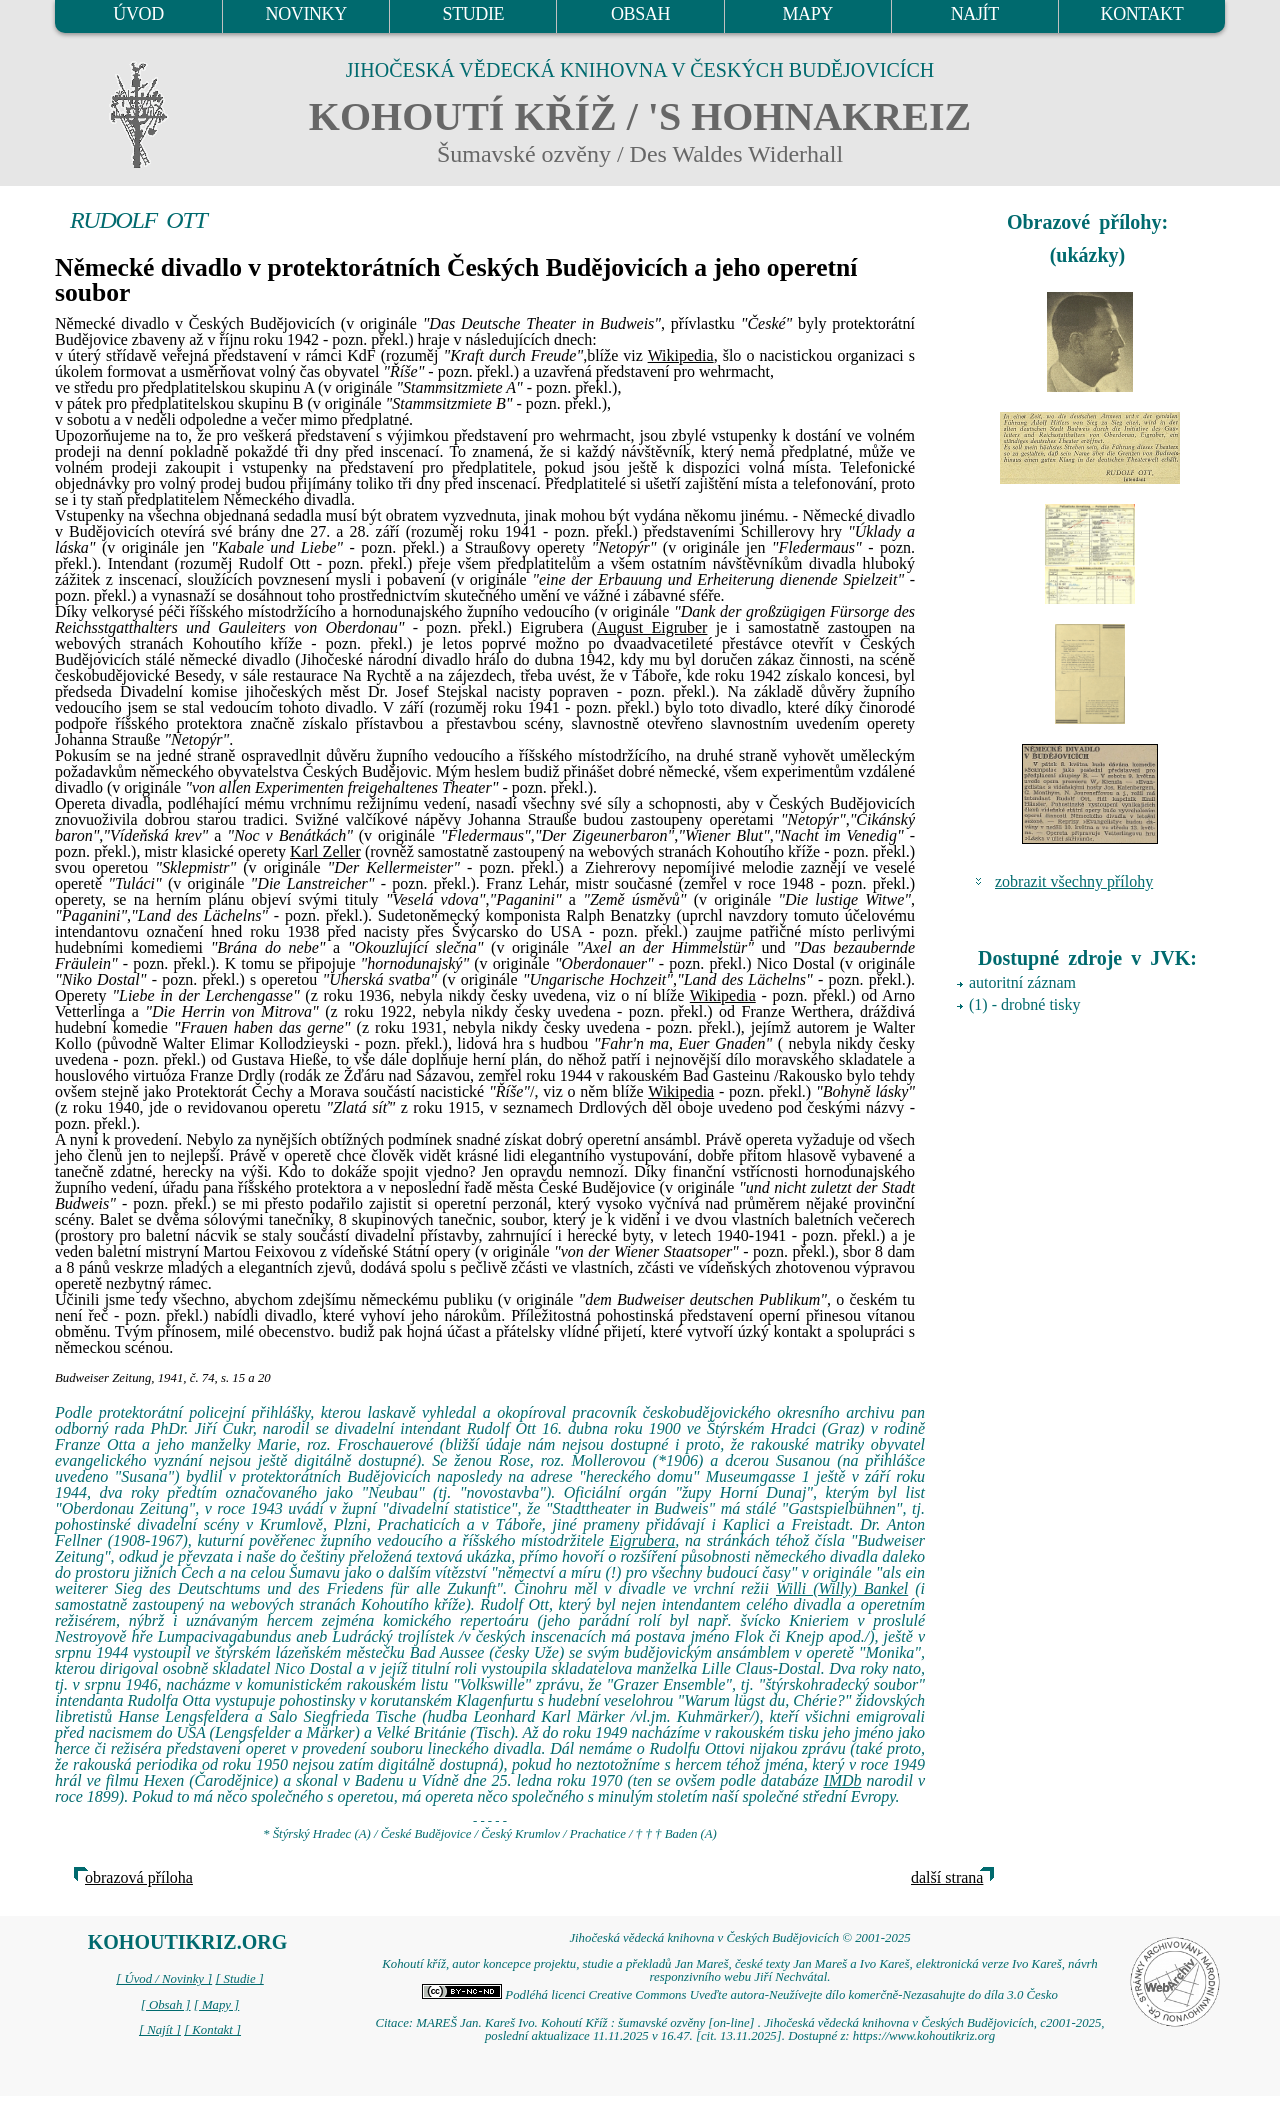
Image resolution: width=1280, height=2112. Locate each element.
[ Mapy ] (217, 2005)
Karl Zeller (325, 851)
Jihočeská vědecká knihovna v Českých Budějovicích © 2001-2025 (739, 1938)
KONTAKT (1142, 14)
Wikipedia (681, 355)
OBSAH (640, 14)
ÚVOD (138, 14)
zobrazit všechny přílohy (1074, 881)
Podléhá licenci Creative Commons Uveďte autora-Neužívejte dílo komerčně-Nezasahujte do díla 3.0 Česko (740, 1995)
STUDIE (474, 14)
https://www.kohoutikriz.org (924, 2036)
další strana (947, 1877)
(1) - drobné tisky (1025, 1004)
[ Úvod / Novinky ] (164, 1979)
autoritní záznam (1022, 982)
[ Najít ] (160, 2030)
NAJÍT (975, 14)
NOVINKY (306, 14)
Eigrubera (643, 1540)
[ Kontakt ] (212, 2030)
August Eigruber (652, 627)
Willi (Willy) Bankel (842, 1588)
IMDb (842, 1780)
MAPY (807, 14)
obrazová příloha (139, 1877)
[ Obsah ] (166, 2005)
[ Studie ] (239, 1979)
